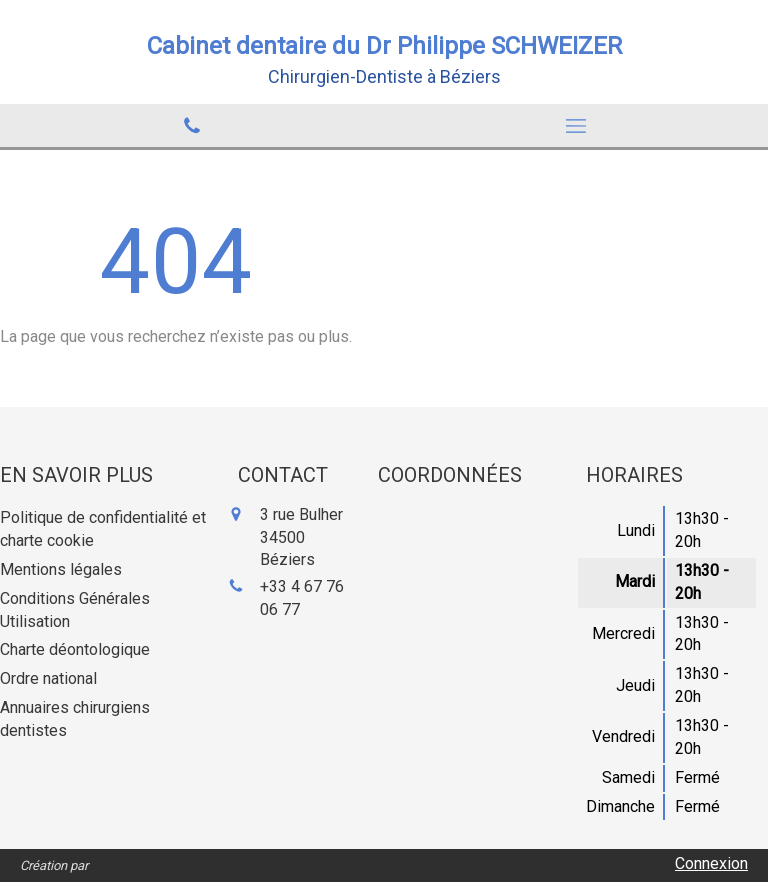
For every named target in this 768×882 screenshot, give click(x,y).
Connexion (711, 863)
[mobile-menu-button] (576, 126)
